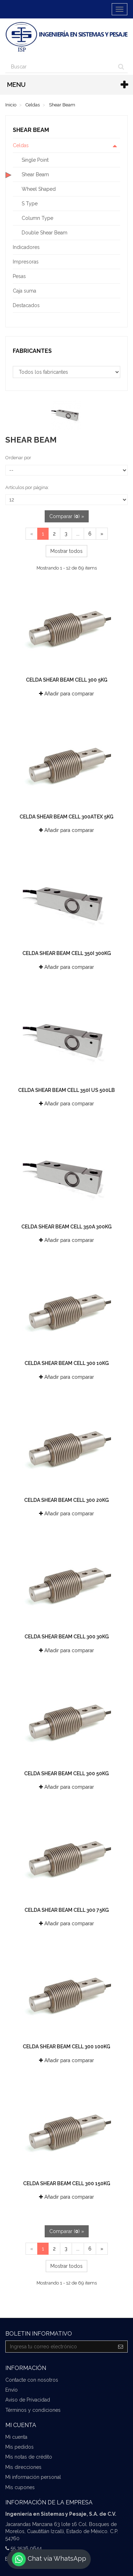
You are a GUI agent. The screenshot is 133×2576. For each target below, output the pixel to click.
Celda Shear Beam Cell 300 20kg (66, 1500)
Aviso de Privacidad (27, 2400)
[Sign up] (121, 2347)
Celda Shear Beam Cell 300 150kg (66, 2183)
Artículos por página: (27, 487)
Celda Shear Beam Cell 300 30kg (66, 1636)
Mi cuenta (16, 2437)
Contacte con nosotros (31, 2380)
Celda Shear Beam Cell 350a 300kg (66, 1226)
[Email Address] (59, 2347)
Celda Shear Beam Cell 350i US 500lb (66, 1090)
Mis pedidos (19, 2447)
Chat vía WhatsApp (49, 2559)
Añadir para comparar (66, 693)
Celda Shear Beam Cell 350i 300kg (66, 953)
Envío (11, 2390)
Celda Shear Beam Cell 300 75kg (66, 1910)
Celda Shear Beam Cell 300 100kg (66, 2046)
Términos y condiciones (33, 2410)
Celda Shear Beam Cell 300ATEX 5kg (66, 817)
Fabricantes (32, 351)
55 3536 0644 (26, 2548)
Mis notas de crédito (28, 2457)
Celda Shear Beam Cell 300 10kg (66, 1363)
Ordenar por (18, 457)
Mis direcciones (23, 2467)
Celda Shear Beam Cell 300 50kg (66, 1773)
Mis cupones (20, 2487)
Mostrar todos (66, 551)
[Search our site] (60, 67)
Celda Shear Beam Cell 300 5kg (66, 680)
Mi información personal (33, 2477)
